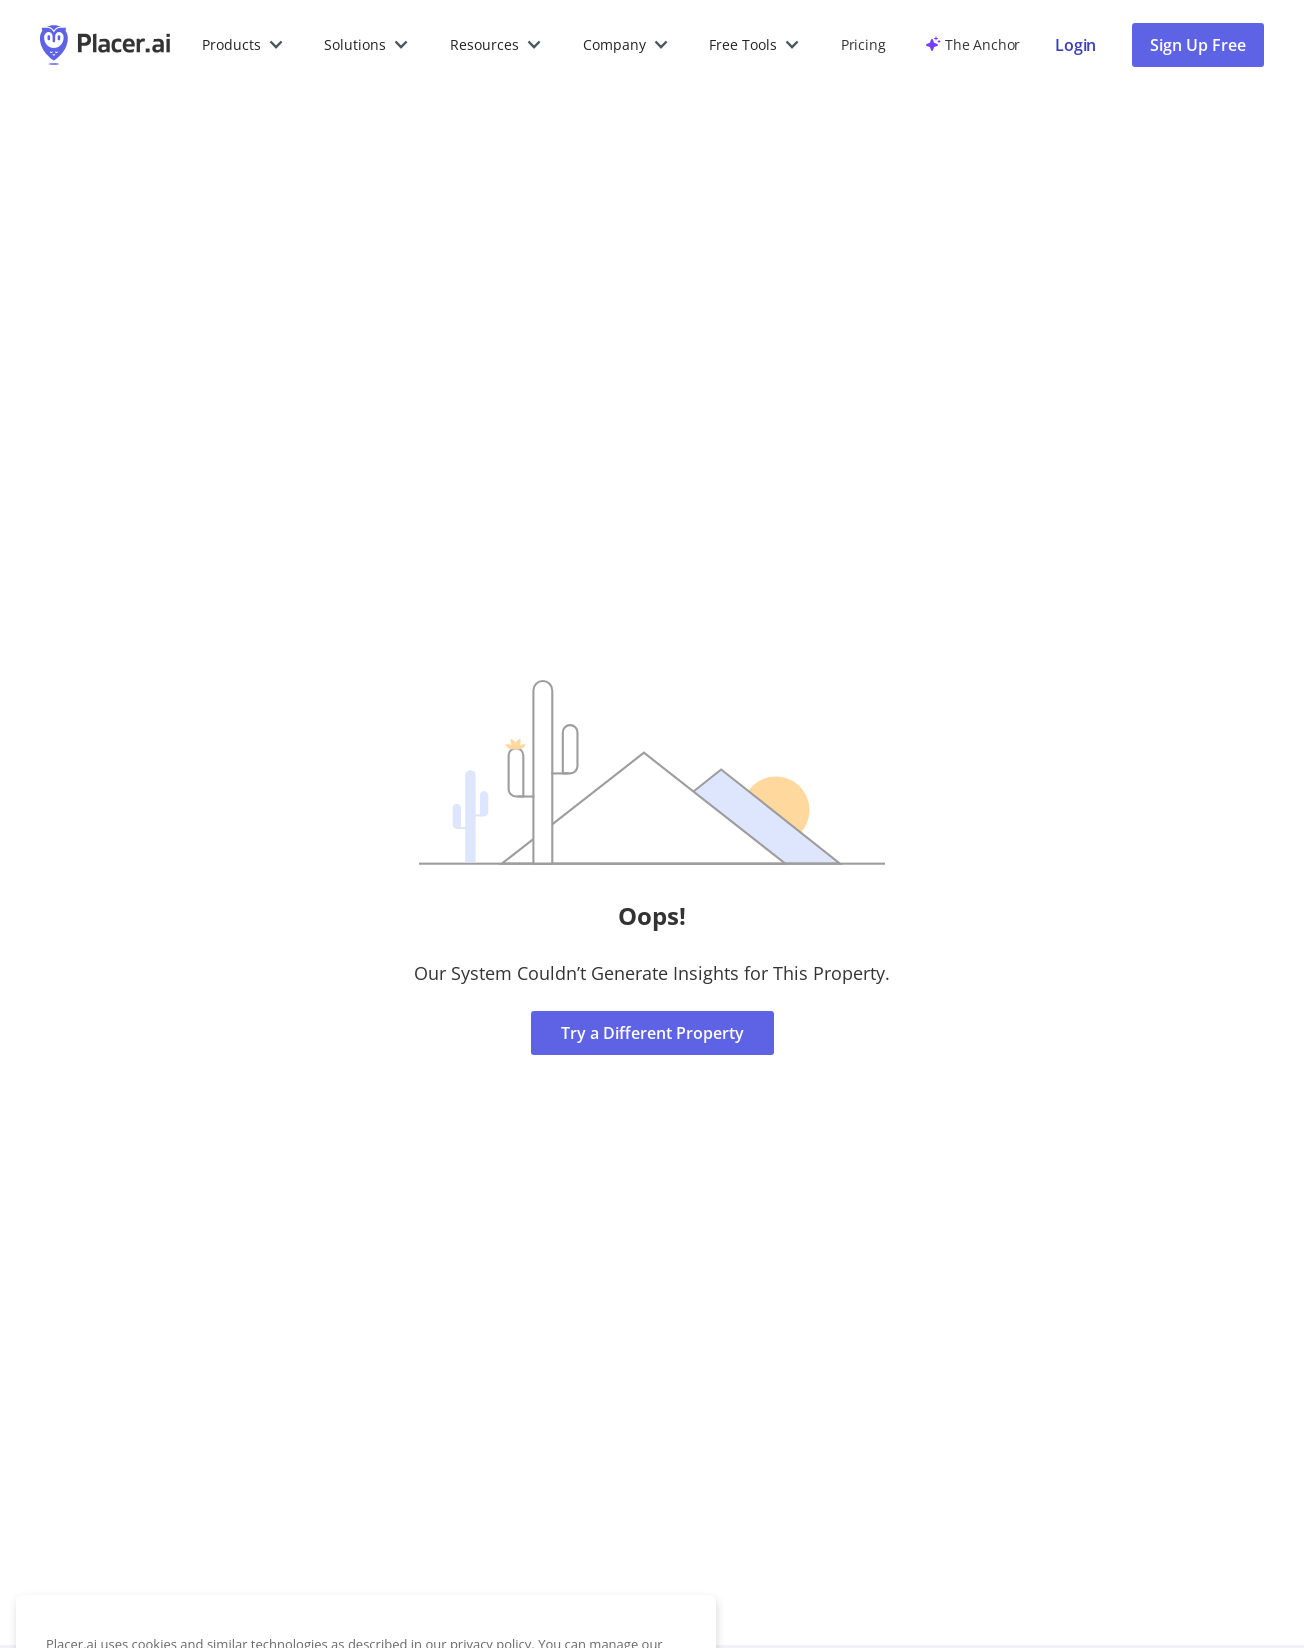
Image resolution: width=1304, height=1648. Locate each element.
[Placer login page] (1075, 45)
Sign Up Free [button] (1198, 45)
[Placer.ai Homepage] (105, 45)
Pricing (863, 44)
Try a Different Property (652, 1033)
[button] (243, 45)
